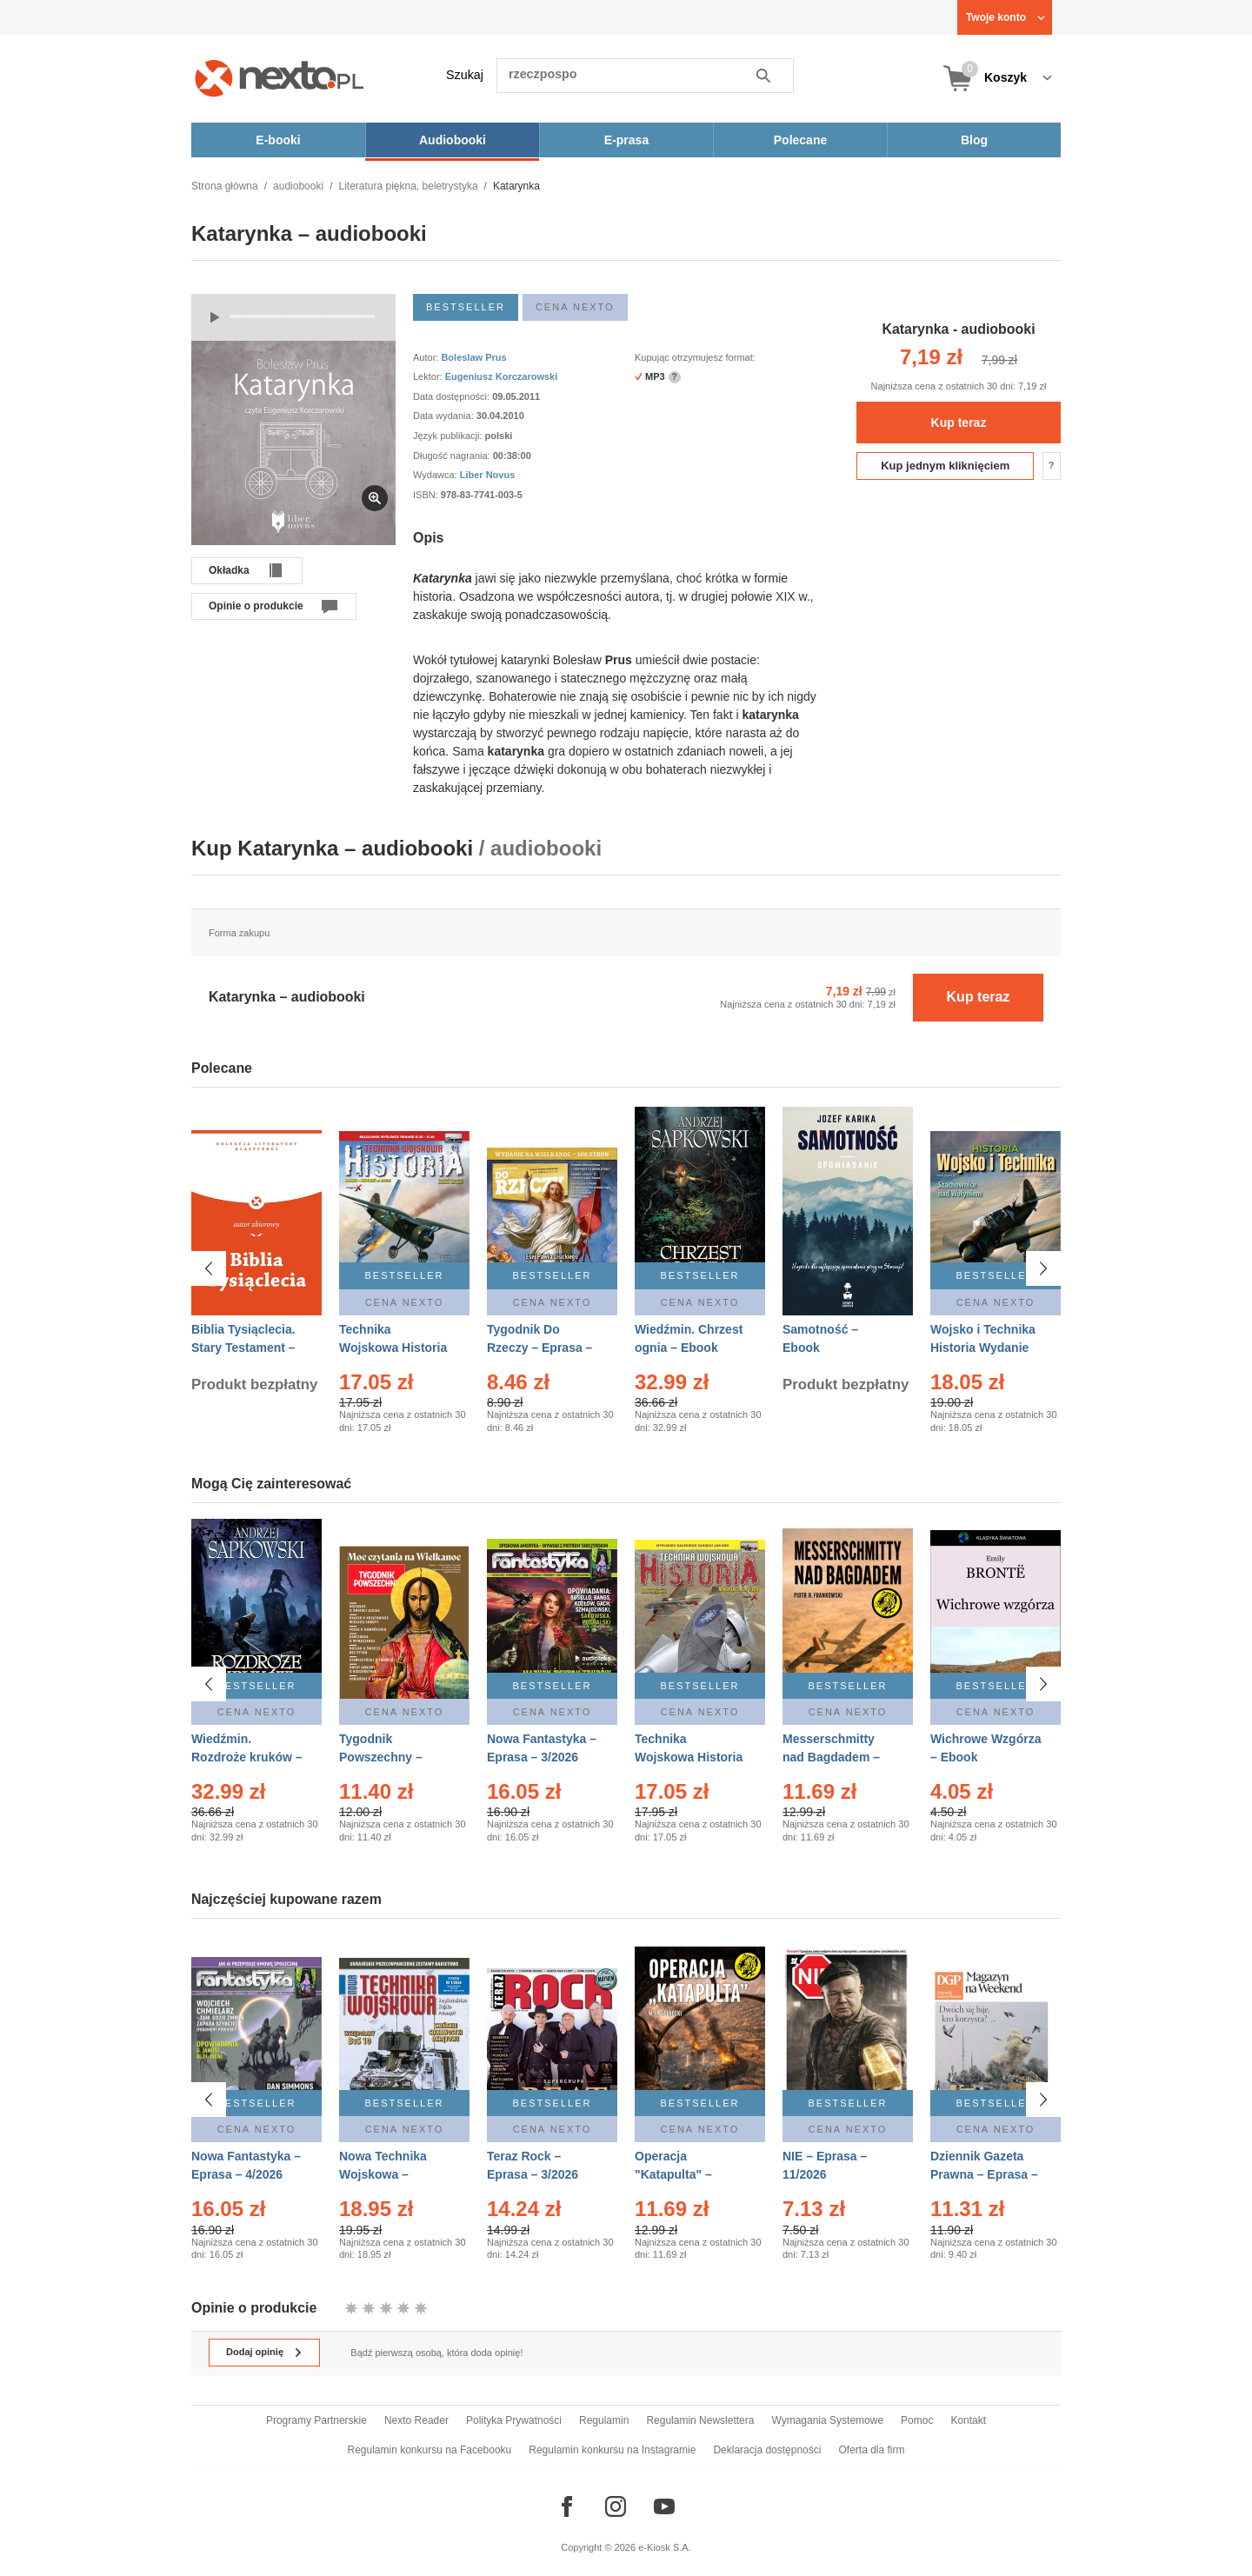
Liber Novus (488, 474)
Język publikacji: (449, 435)
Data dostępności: (452, 396)
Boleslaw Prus (473, 357)
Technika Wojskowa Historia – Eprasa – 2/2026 (393, 1347)
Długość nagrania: (453, 455)
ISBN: (427, 494)
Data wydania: (444, 415)
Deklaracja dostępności (767, 2450)
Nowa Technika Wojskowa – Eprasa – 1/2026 (384, 2166)
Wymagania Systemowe (827, 2420)
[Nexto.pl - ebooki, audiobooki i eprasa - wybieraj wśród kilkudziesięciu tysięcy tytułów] (279, 77)
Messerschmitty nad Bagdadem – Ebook (831, 1757)
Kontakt (968, 2420)
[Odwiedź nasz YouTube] (664, 2506)
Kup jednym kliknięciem (945, 465)
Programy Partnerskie (316, 2420)
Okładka (229, 570)
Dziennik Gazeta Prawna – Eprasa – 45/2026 (984, 2166)
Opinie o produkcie (256, 606)
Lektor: (429, 376)
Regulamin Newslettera (700, 2420)
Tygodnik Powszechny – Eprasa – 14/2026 (388, 1757)
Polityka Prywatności (514, 2420)
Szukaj (464, 75)
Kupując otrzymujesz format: (695, 357)
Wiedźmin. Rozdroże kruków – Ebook (247, 1757)
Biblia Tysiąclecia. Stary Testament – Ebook (243, 1347)
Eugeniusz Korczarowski (501, 376)
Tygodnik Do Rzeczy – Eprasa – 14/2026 (539, 1347)
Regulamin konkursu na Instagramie (612, 2450)
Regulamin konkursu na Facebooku (430, 2450)
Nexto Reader (416, 2420)
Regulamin (604, 2420)
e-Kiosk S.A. (664, 2547)
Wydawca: (436, 474)
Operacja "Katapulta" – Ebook (673, 2166)
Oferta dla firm (871, 2450)
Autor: (427, 357)
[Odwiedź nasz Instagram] (615, 2506)
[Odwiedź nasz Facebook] (567, 2506)
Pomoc (917, 2420)
